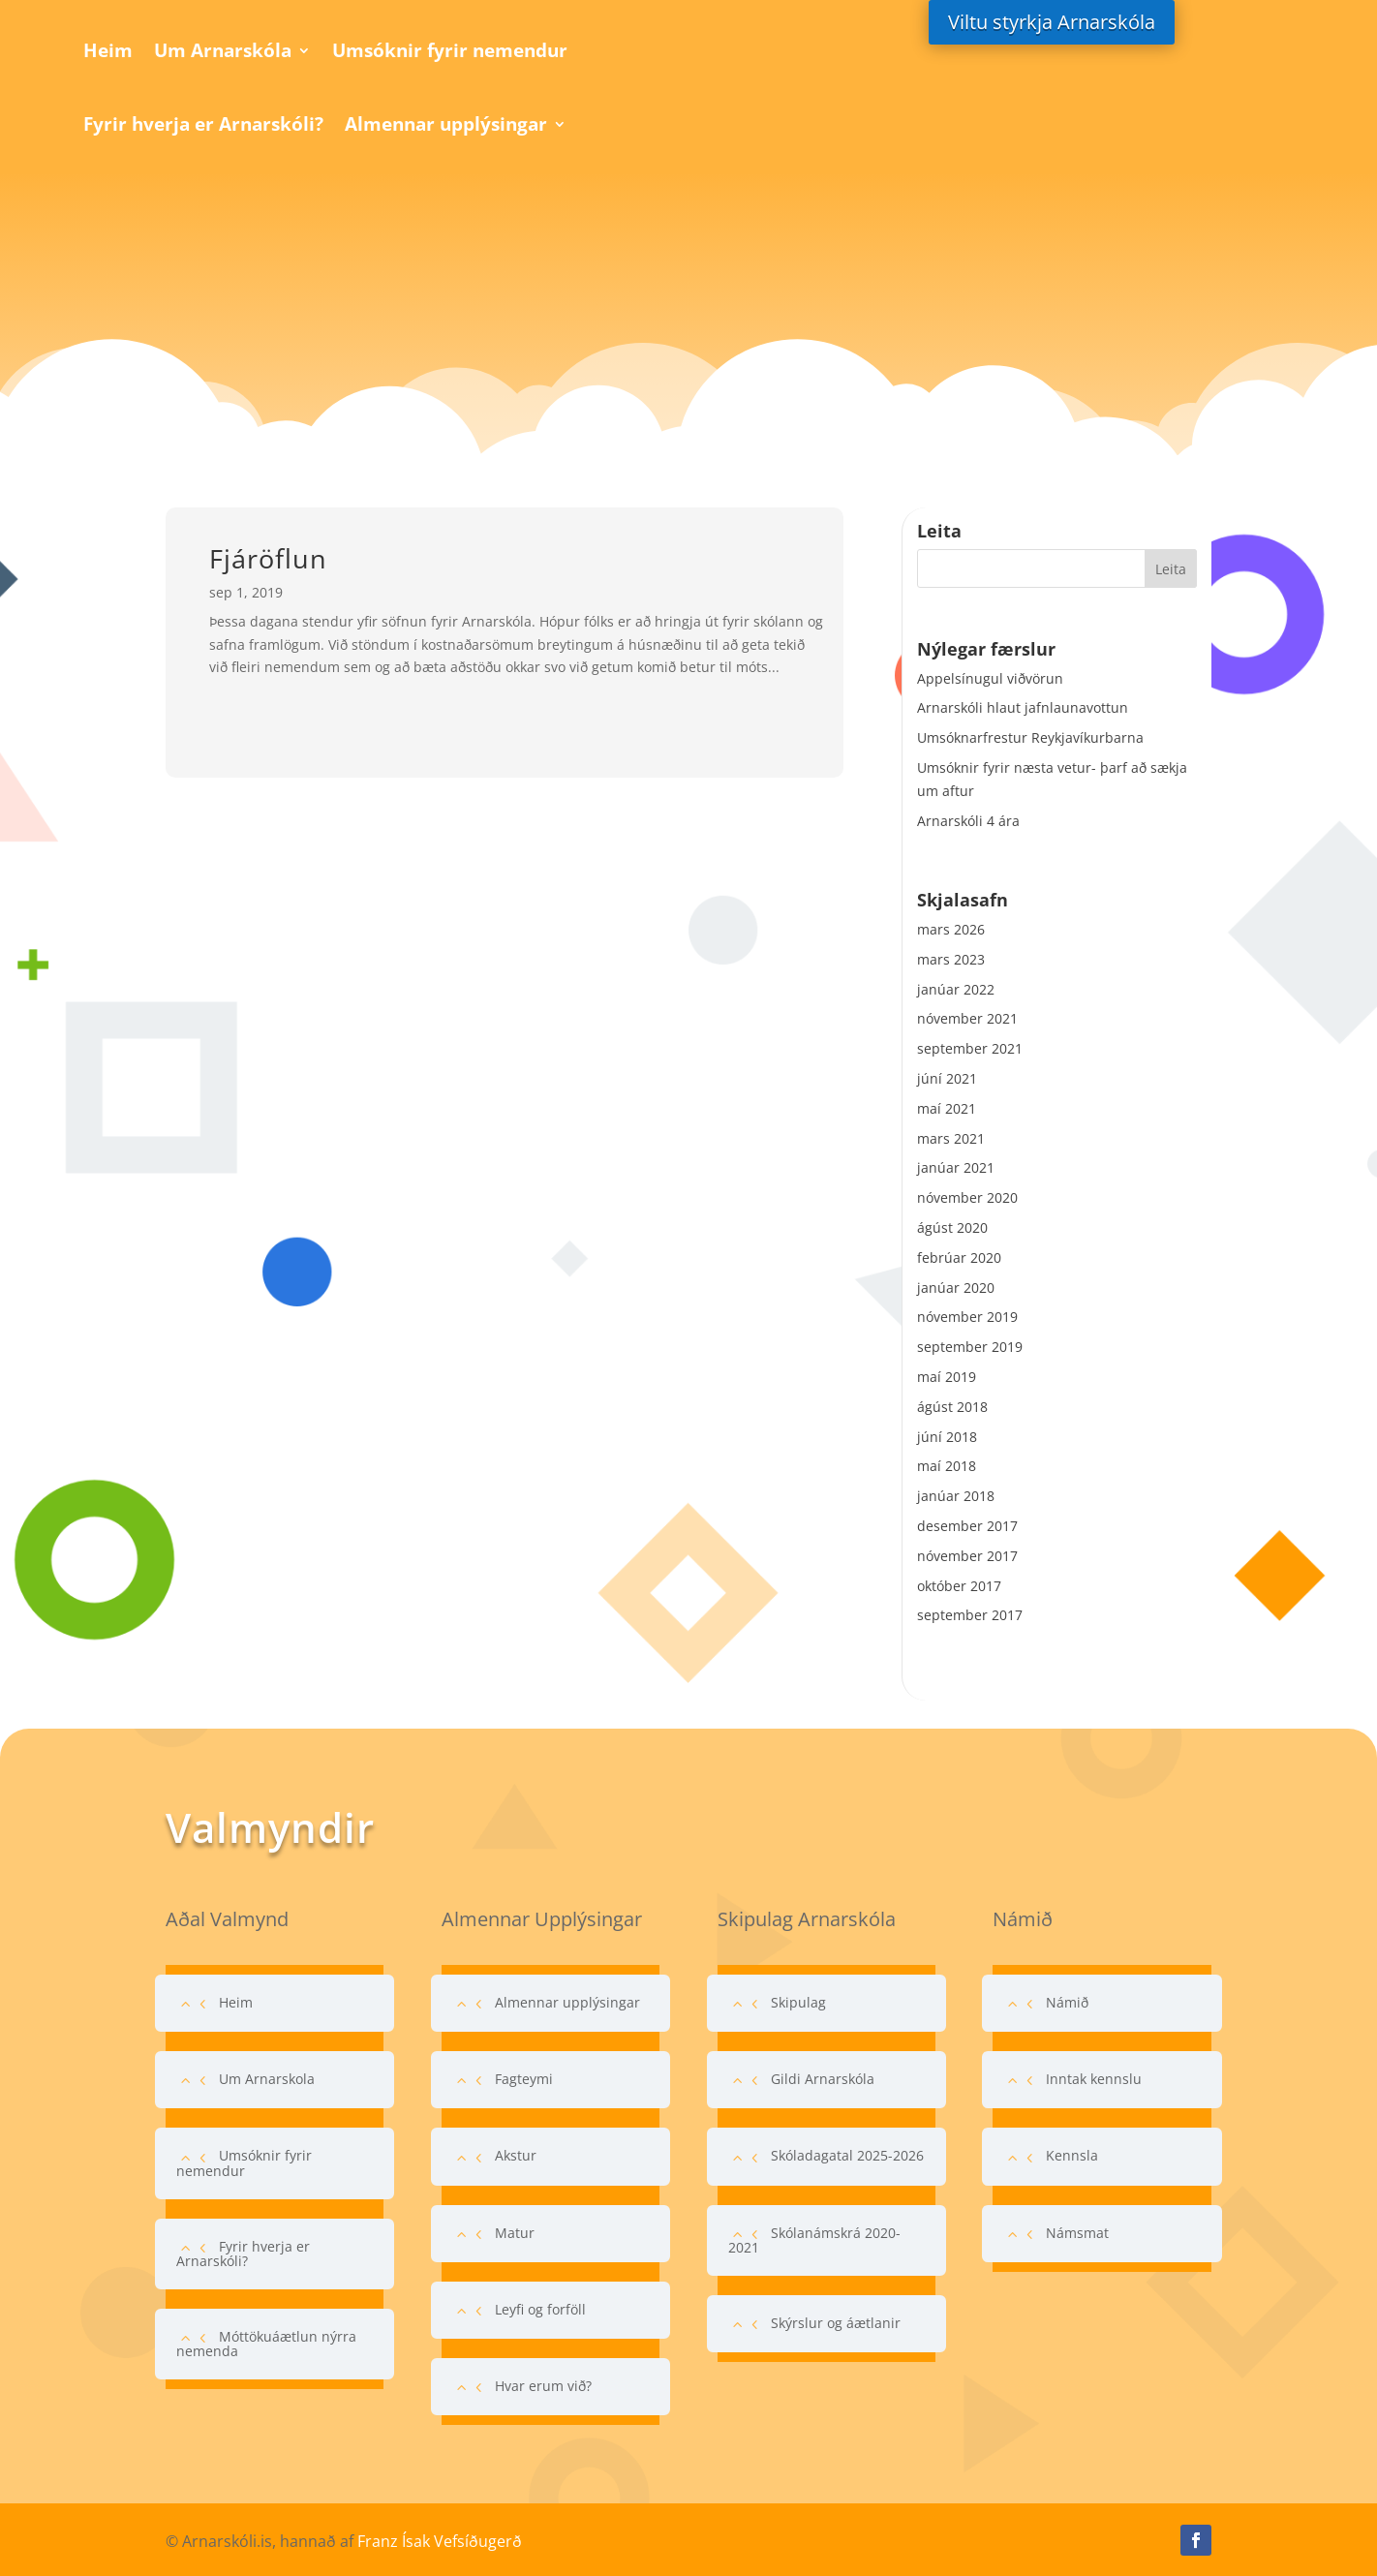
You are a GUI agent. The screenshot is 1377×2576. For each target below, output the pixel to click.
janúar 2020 (955, 1287)
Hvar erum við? (543, 2386)
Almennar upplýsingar (446, 124)
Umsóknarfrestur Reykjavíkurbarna (1030, 737)
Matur (515, 2232)
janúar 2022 (955, 989)
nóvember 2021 (967, 1018)
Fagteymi (524, 2079)
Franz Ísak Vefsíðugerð (439, 2541)
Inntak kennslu (1094, 2079)
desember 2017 (967, 1526)
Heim (108, 50)
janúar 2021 (955, 1167)
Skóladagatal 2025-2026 (847, 2155)
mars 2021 (951, 1138)
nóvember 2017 (967, 1556)
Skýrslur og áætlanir (836, 2323)
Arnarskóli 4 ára (968, 821)
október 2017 (959, 1586)
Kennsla (1072, 2155)
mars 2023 (951, 959)
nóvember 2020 (967, 1197)
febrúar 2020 (959, 1257)
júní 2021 (947, 1078)
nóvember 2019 (967, 1316)
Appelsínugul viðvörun (990, 678)
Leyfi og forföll (540, 2309)
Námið (1067, 2002)
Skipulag (798, 2002)
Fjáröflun (268, 558)
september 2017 (970, 1615)
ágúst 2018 (952, 1406)
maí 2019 (946, 1376)
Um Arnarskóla (222, 50)
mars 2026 (951, 929)
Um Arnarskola (267, 2079)
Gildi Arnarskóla (822, 2079)
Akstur (515, 2155)
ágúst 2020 (952, 1227)
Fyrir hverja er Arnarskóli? (203, 124)
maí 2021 (946, 1108)
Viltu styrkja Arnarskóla (1051, 22)
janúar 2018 (955, 1496)
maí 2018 (946, 1466)
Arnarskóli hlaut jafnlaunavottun (1022, 707)
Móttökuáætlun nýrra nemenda (266, 2343)
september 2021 (970, 1048)
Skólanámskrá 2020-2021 (814, 2239)
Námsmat (1077, 2232)
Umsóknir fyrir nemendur (449, 50)
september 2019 (970, 1346)
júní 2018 (947, 1436)
